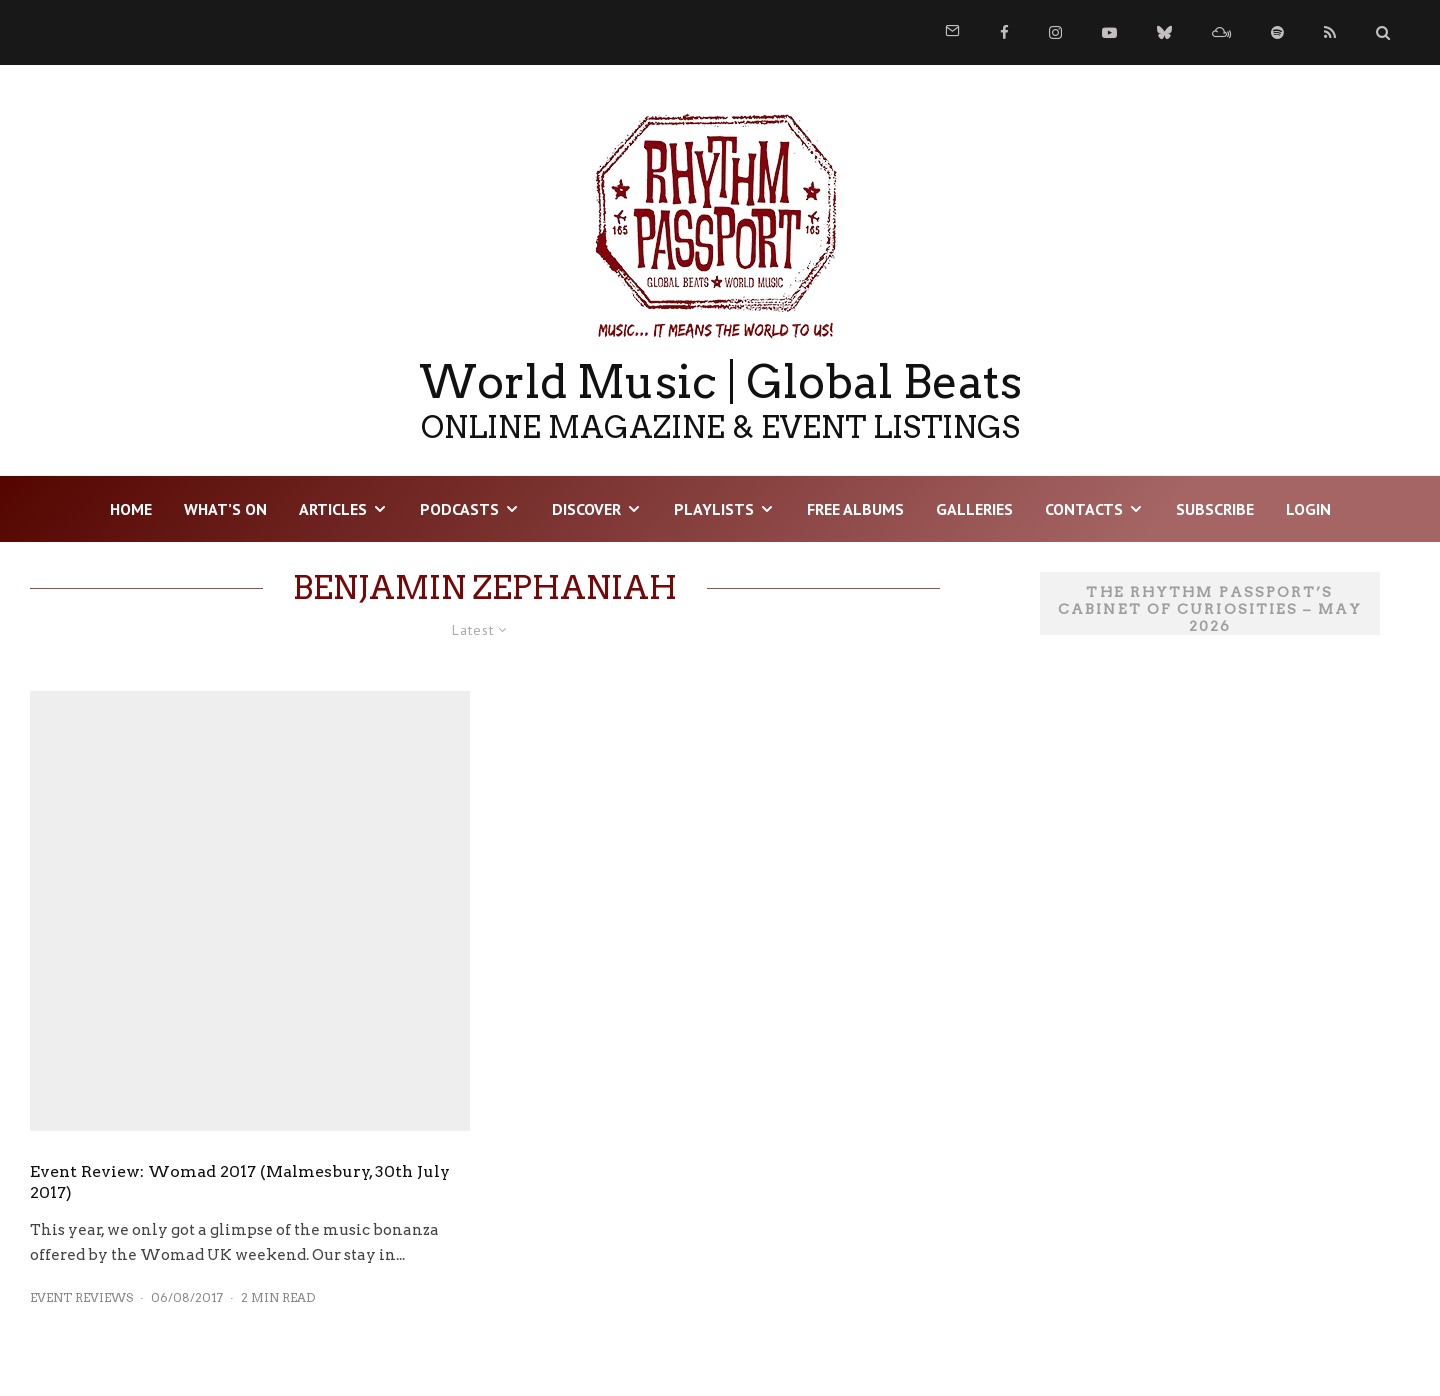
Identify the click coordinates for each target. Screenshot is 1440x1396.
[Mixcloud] (1221, 32)
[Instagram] (1055, 32)
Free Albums (855, 509)
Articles (333, 509)
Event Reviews (81, 1297)
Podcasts (459, 509)
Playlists (714, 509)
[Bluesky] (1164, 32)
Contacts (1084, 509)
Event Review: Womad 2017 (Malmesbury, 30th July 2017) (240, 1182)
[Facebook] (1004, 32)
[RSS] (1330, 32)
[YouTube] (1109, 32)
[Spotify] (1277, 32)
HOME (131, 509)
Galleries (974, 509)
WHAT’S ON (225, 509)
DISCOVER (586, 509)
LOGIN (1308, 509)
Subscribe (1215, 509)
